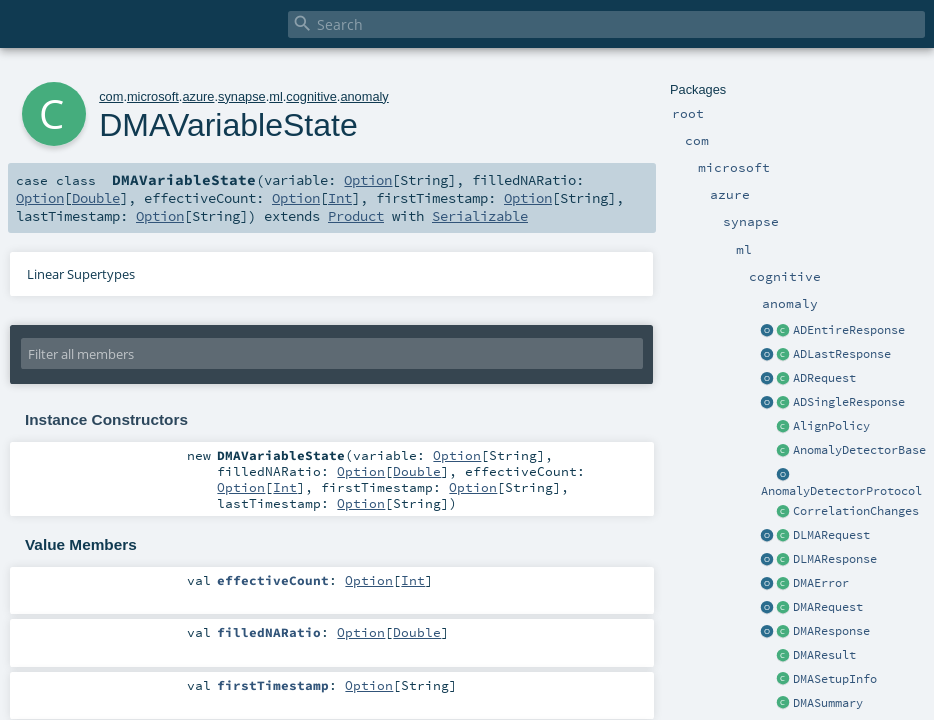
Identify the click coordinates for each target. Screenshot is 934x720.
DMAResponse (831, 631)
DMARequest (828, 607)
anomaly (364, 96)
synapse (242, 96)
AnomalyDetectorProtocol (841, 491)
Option (368, 180)
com (111, 96)
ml (276, 96)
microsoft (153, 96)
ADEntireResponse (849, 330)
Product (356, 216)
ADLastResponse (842, 354)
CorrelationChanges (856, 511)
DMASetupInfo (835, 679)
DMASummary (828, 703)
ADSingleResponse (849, 402)
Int (340, 198)
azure (198, 96)
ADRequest (824, 378)
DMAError (821, 583)
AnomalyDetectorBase (859, 450)
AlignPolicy (831, 426)
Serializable (480, 216)
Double (96, 198)
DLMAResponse (835, 559)
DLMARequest (831, 535)
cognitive (311, 96)
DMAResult (824, 655)
